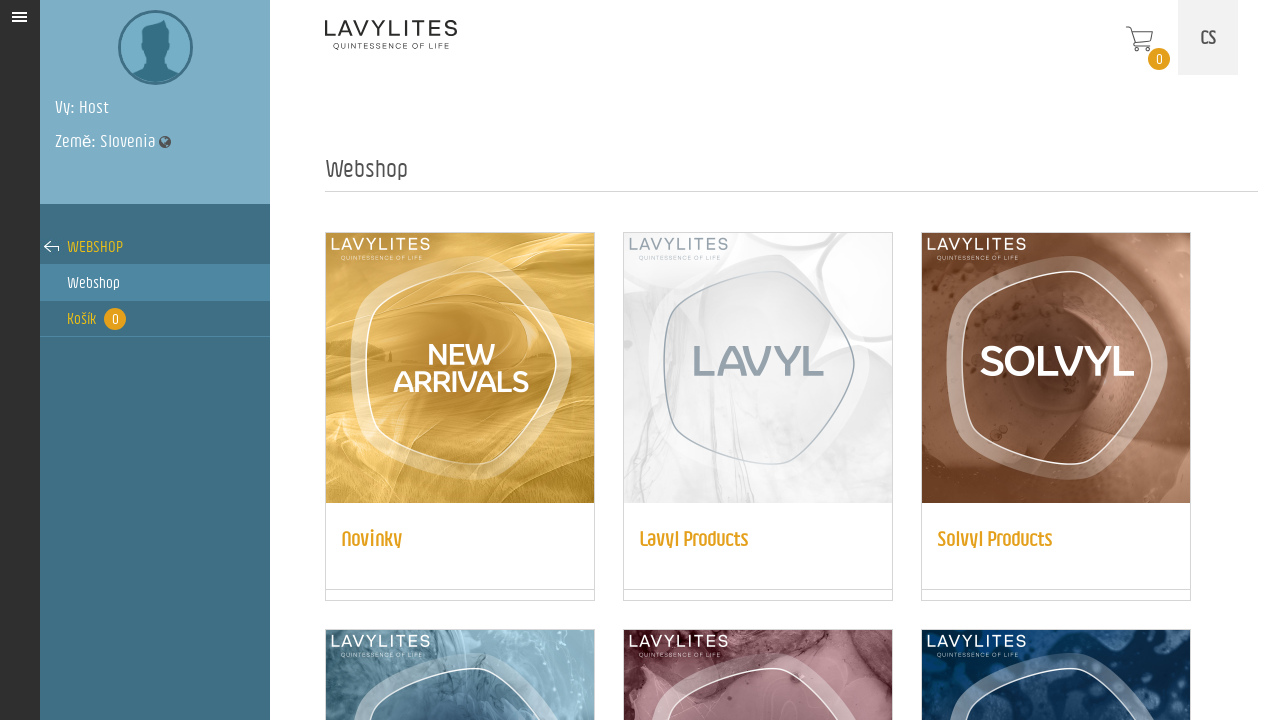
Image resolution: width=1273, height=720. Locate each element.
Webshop (95, 246)
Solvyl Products (994, 538)
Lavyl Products (693, 538)
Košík (96, 319)
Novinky (371, 538)
